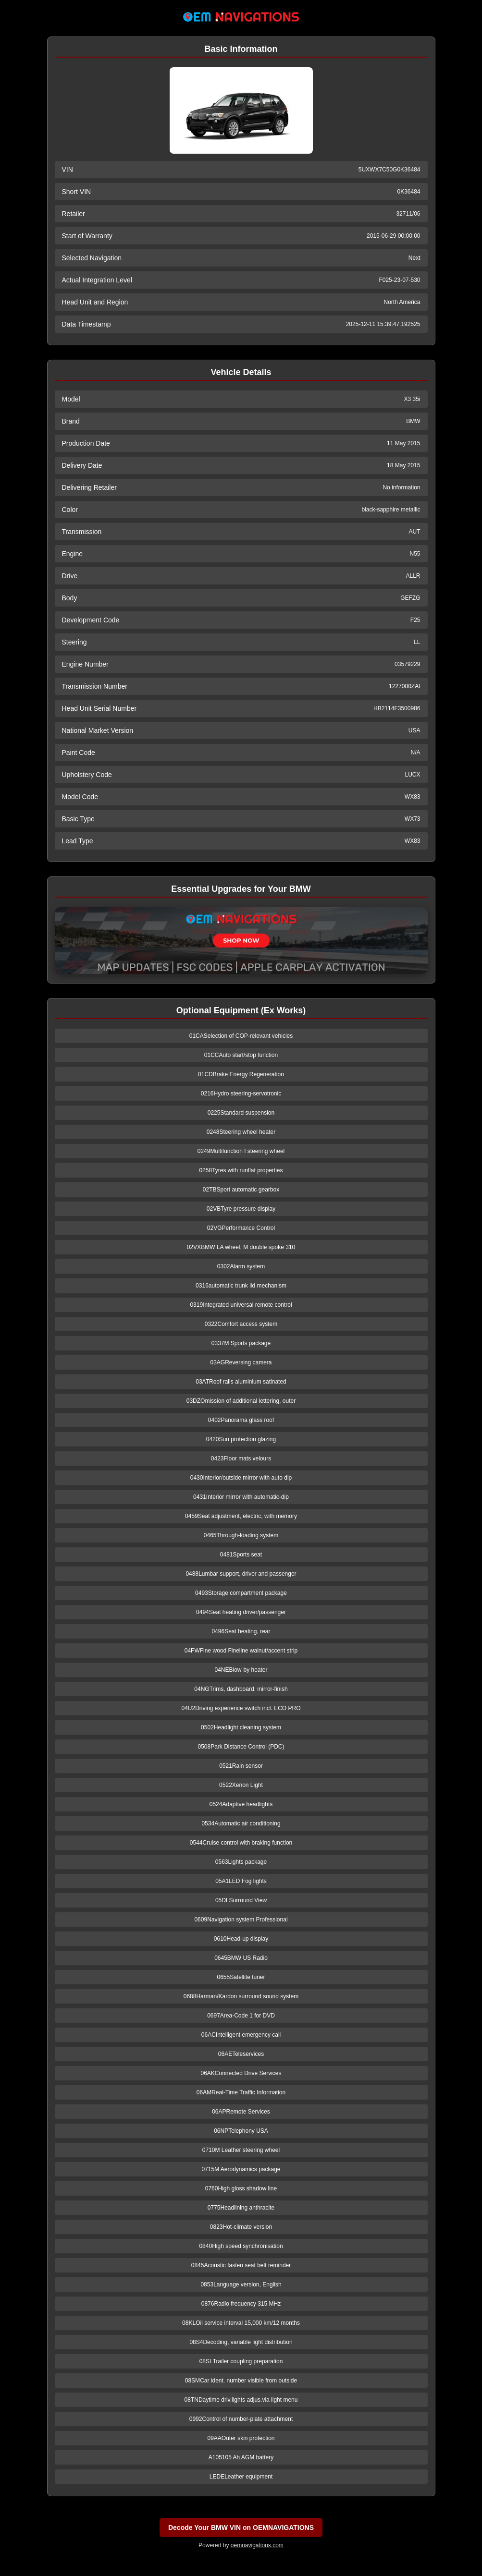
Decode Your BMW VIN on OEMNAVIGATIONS (241, 2527)
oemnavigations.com (257, 2545)
